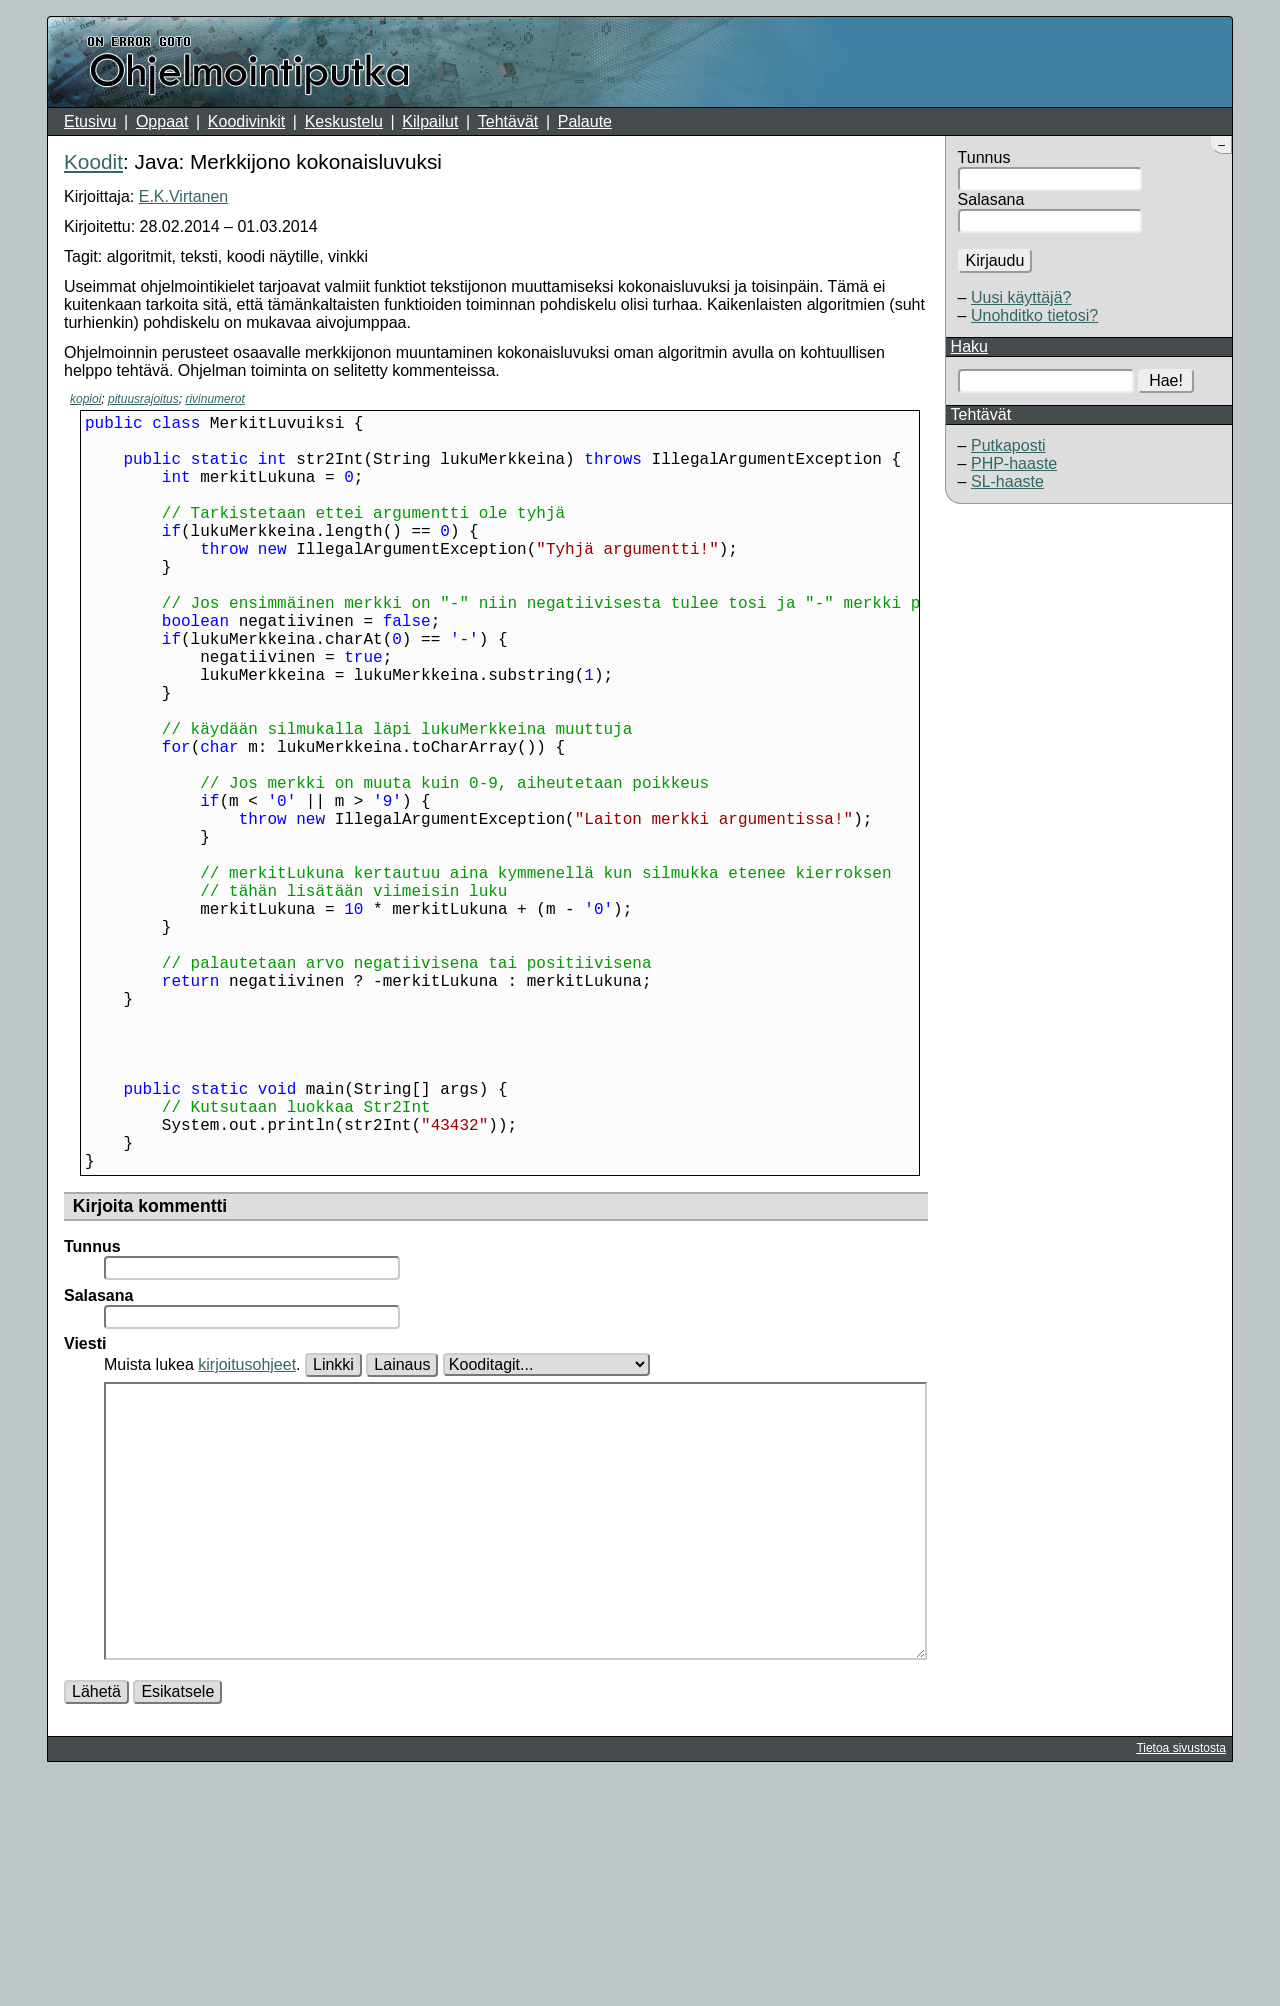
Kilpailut (430, 121)
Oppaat (162, 121)
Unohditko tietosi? (1034, 315)
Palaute (585, 121)
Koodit (93, 161)
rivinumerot (214, 399)
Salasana (991, 199)
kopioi (85, 399)
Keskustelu (344, 121)
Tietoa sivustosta (1181, 1976)
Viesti (85, 1511)
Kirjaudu (995, 260)
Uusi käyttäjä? (1021, 297)
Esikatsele (177, 1919)
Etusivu (90, 121)
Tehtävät (508, 121)
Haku (969, 346)
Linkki (333, 1532)
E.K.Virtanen (184, 196)
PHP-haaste (1014, 463)
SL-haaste (1007, 481)
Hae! (1166, 380)
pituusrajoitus (143, 399)
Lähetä (96, 1919)
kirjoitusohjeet (247, 1532)
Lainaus (402, 1532)
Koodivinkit (246, 121)
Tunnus (984, 157)
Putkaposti (1008, 445)
